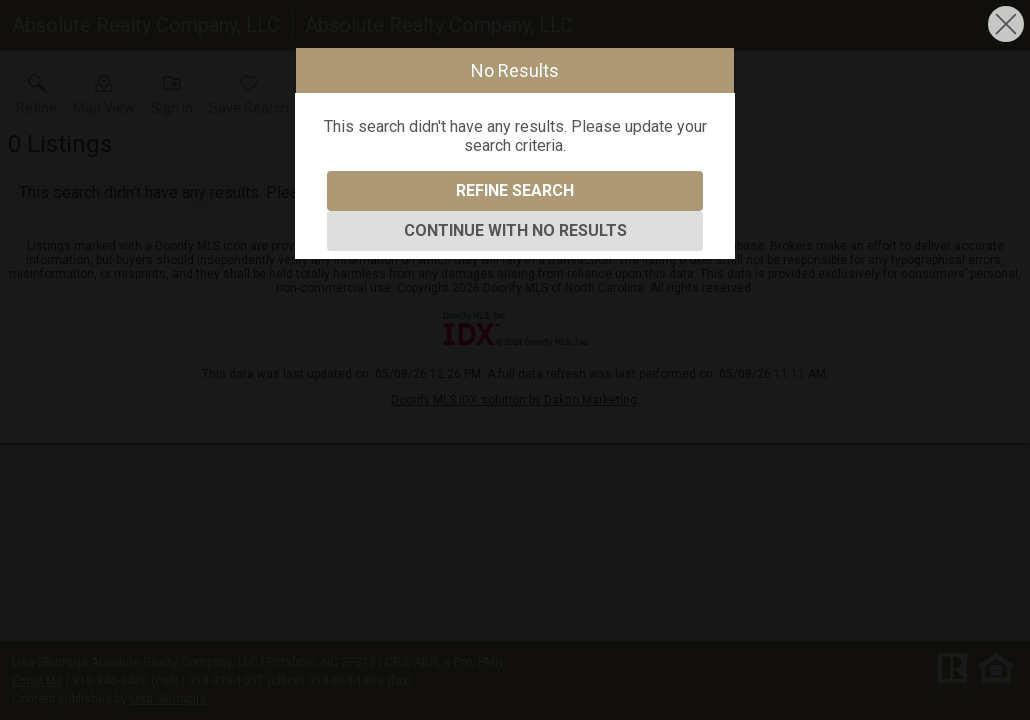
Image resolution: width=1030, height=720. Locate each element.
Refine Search (515, 190)
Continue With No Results (515, 230)
